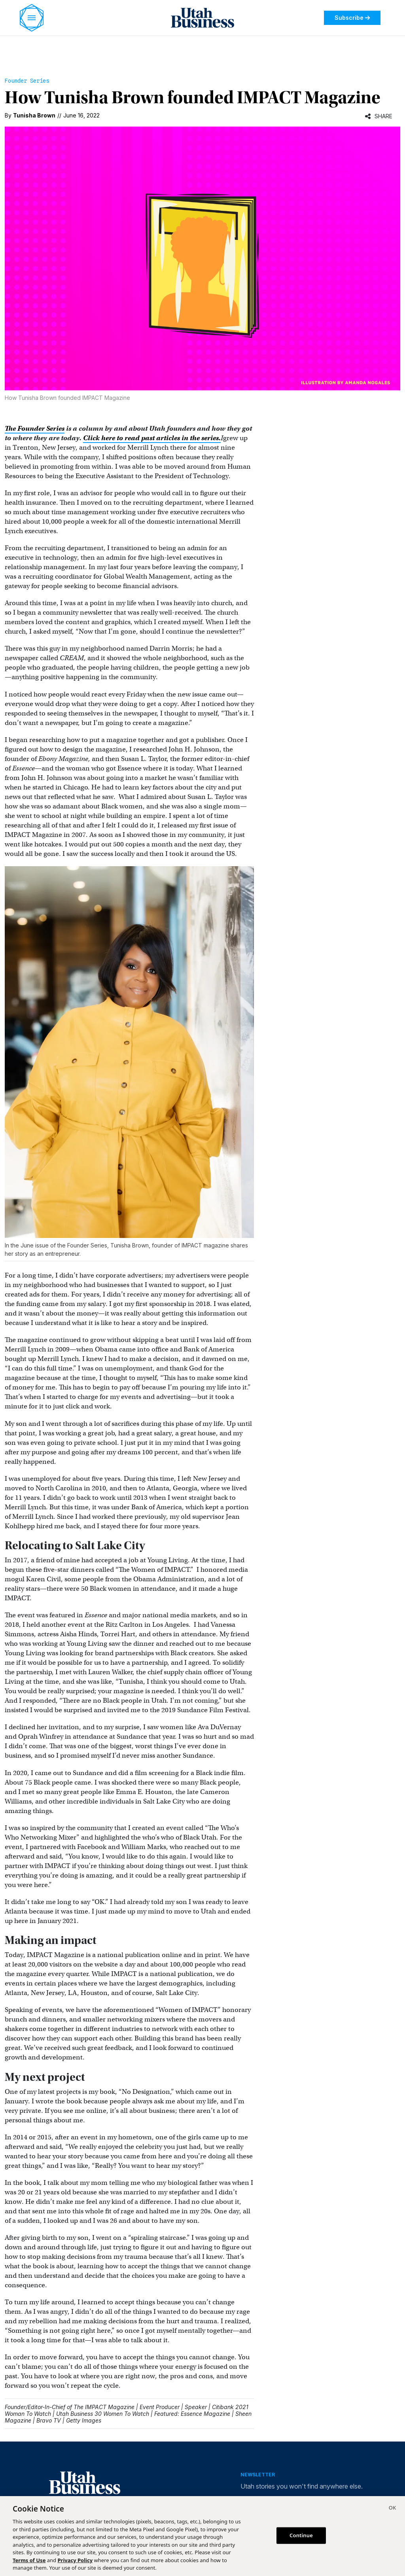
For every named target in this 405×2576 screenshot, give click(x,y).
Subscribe (352, 17)
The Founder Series (34, 428)
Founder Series (27, 81)
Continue (301, 2535)
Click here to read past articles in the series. (152, 438)
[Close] (392, 2508)
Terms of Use (29, 2560)
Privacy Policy (75, 2560)
